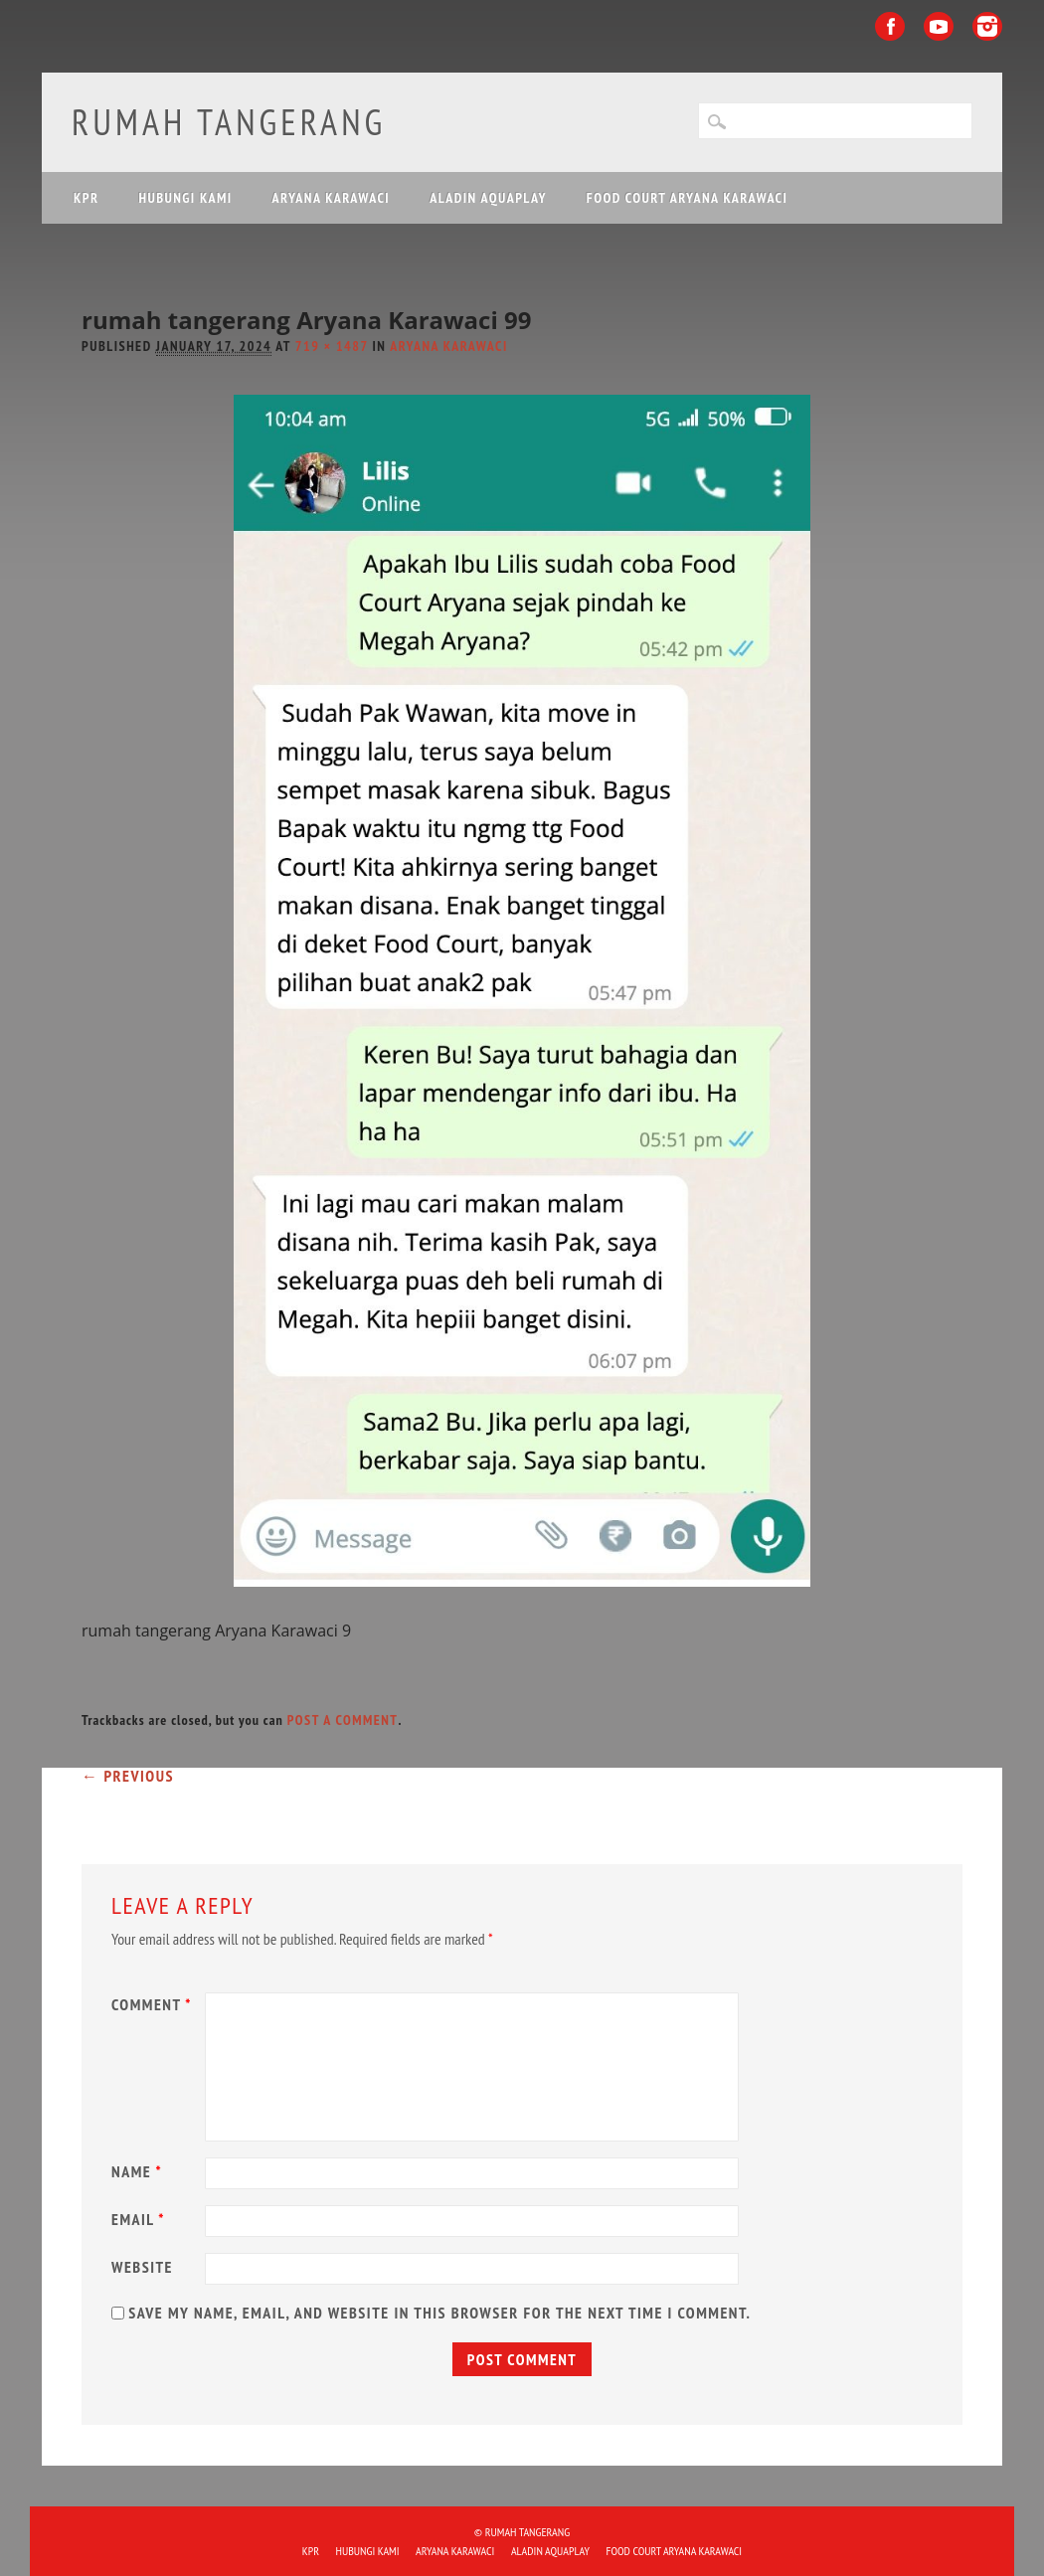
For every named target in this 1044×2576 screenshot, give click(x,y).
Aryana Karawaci (449, 346)
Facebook (890, 26)
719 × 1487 (331, 346)
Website (142, 2267)
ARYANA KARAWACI (331, 198)
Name (139, 2171)
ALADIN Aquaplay (488, 198)
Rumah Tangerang (229, 121)
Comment (154, 2004)
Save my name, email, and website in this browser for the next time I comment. (439, 2312)
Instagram (987, 26)
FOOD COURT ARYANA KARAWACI (687, 198)
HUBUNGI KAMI (186, 198)
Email (140, 2219)
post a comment (343, 1720)
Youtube (939, 26)
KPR (86, 198)
